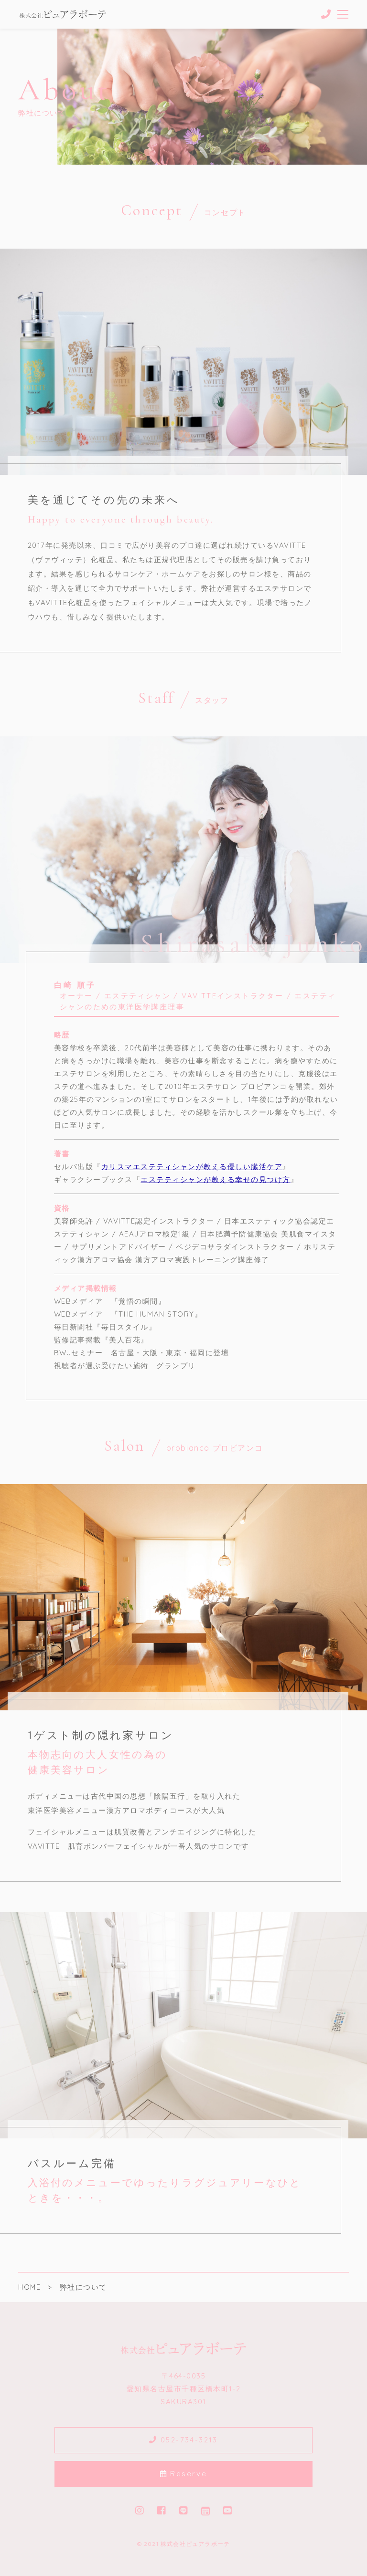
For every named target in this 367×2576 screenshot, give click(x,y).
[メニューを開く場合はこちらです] (342, 14)
